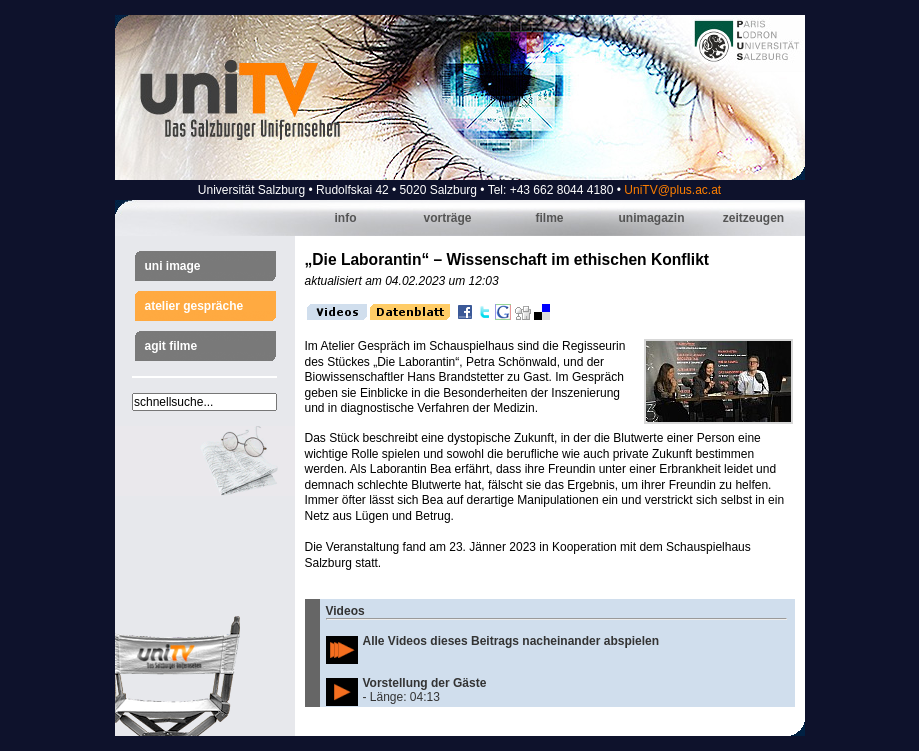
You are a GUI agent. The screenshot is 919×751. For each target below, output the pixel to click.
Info (346, 218)
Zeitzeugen (753, 218)
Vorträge (447, 218)
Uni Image (173, 266)
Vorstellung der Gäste (425, 683)
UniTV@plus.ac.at (672, 190)
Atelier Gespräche (194, 306)
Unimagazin (651, 218)
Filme (549, 218)
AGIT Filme (171, 346)
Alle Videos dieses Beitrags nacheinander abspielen (511, 641)
